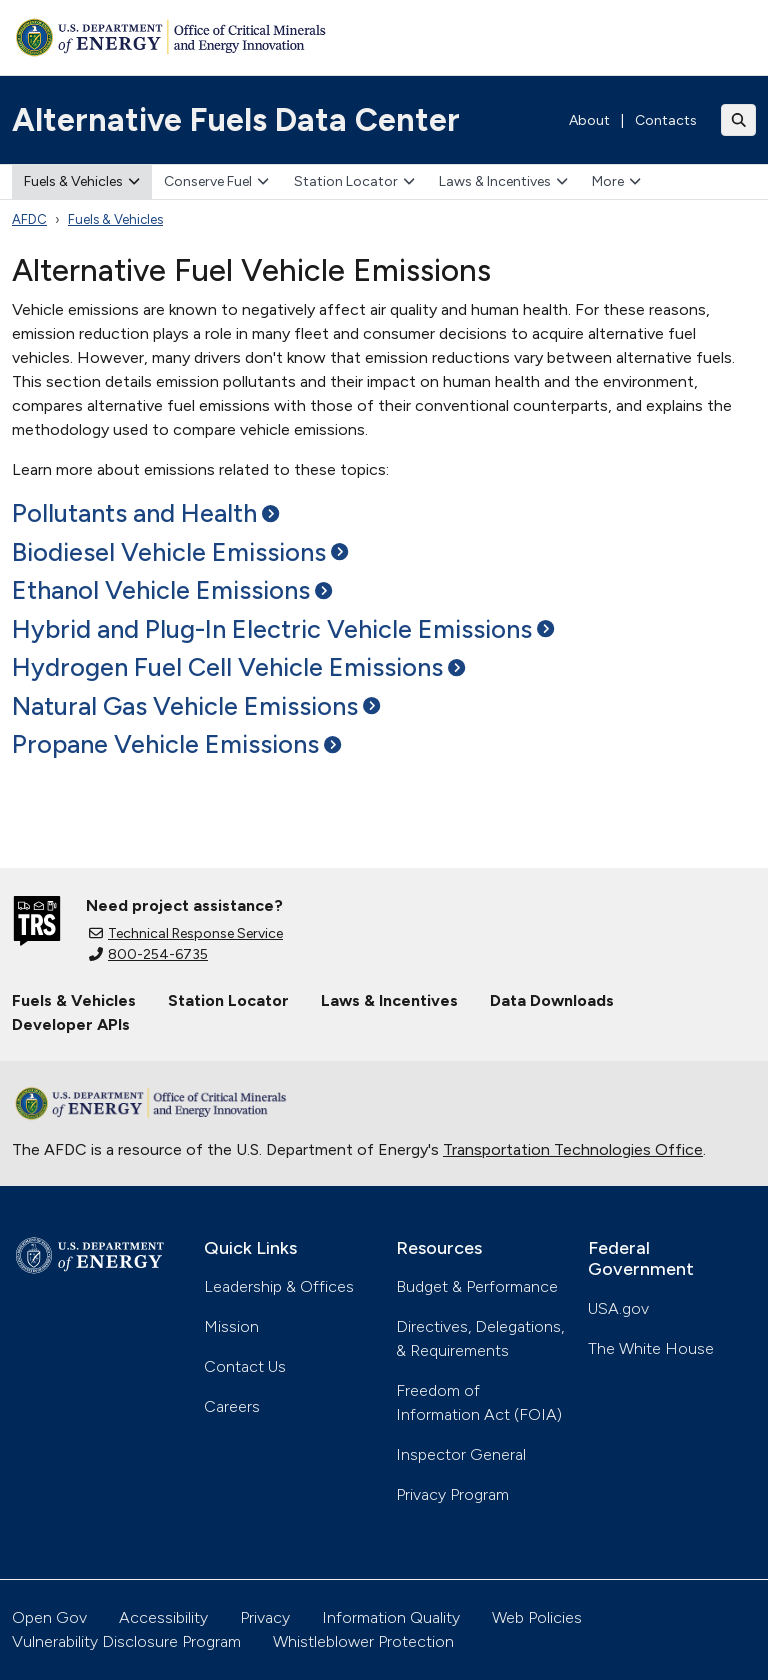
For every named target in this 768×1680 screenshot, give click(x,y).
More (616, 181)
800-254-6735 (148, 954)
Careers (232, 1406)
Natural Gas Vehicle (196, 706)
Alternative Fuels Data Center (236, 120)
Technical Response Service (186, 933)
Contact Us (245, 1366)
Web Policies (537, 1617)
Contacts (666, 120)
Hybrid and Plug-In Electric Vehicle (283, 629)
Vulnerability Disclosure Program (126, 1641)
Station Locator (354, 181)
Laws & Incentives (503, 181)
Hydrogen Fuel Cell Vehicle (238, 667)
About (589, 120)
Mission (231, 1326)
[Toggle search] (739, 120)
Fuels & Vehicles (82, 181)
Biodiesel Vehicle (180, 552)
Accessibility (163, 1617)
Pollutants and (145, 513)
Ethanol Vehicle (172, 590)
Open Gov (49, 1617)
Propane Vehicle (176, 744)
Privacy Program (452, 1494)
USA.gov (618, 1308)
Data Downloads (552, 1000)
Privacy (265, 1617)
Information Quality (391, 1617)
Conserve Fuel (216, 181)
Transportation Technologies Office (573, 1149)
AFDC (29, 219)
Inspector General (461, 1454)
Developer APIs (71, 1024)
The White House (651, 1348)
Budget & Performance (477, 1286)
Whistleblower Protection (363, 1641)
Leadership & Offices (279, 1286)
